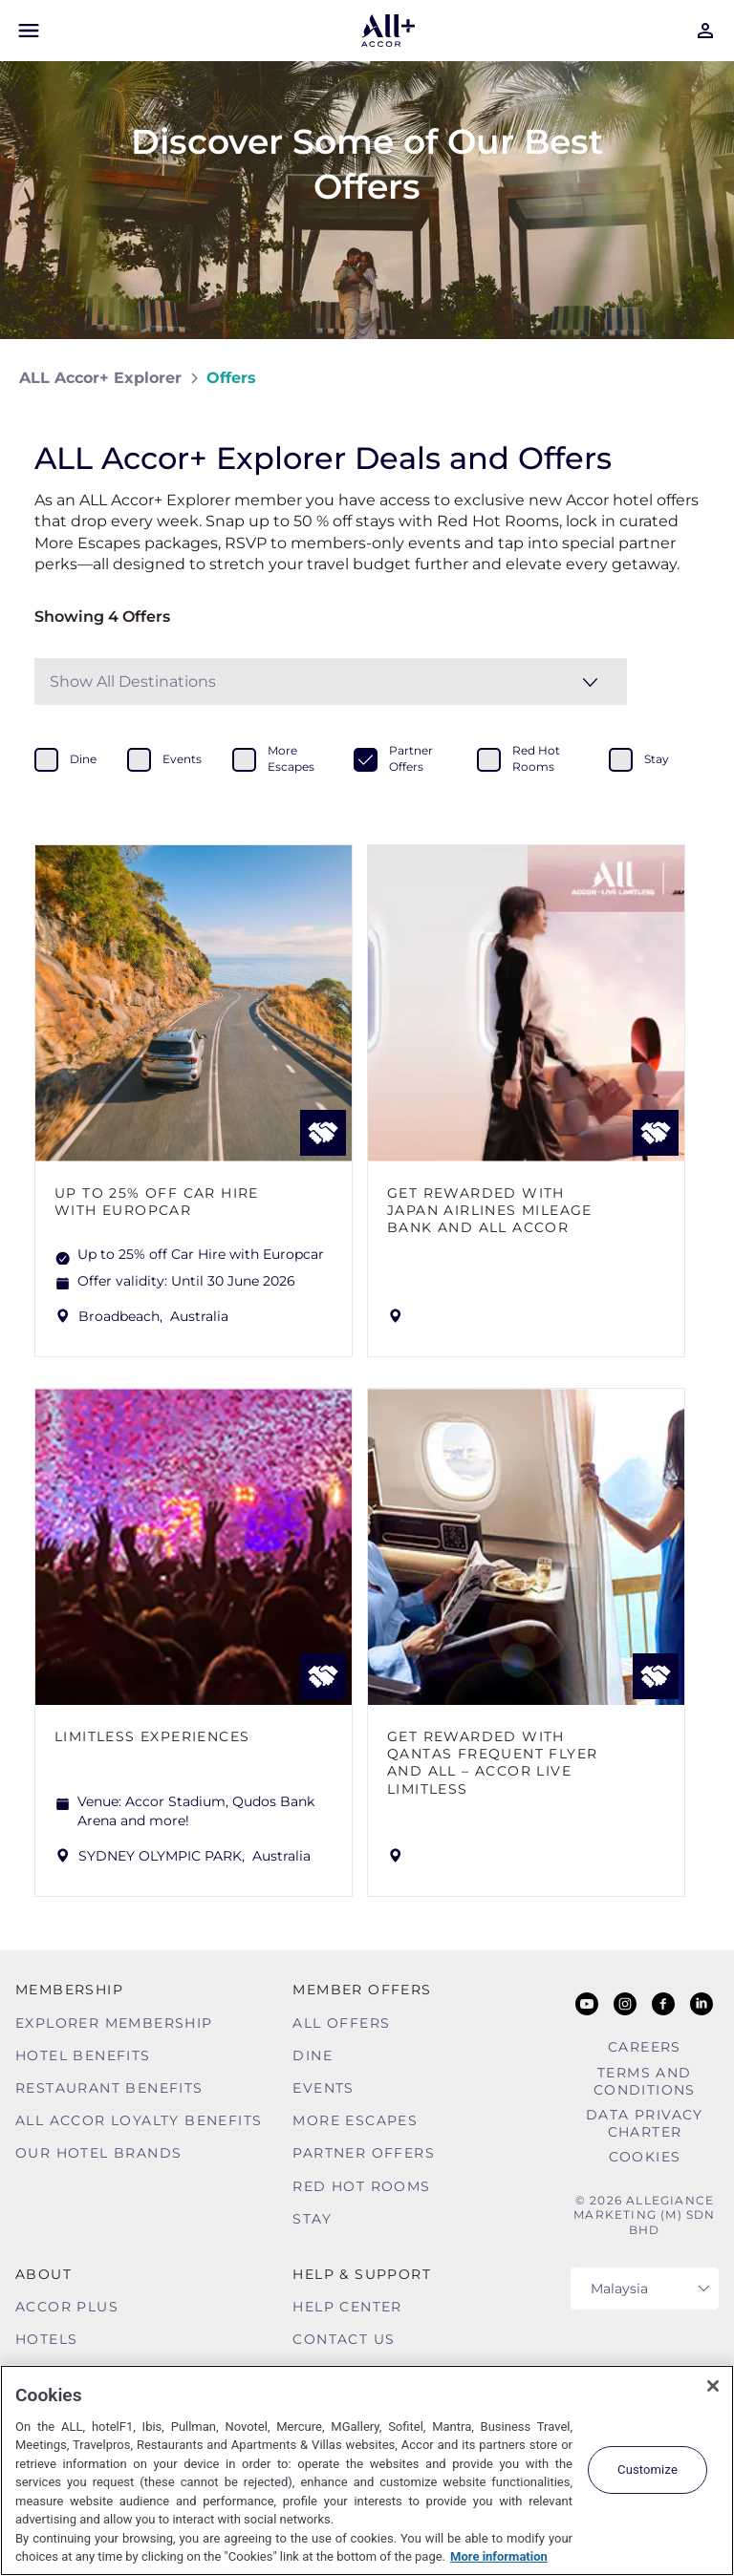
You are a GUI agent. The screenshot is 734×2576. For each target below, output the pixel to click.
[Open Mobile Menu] (28, 30)
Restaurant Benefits (109, 2088)
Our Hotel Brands (98, 2152)
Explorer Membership (114, 2023)
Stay (312, 2218)
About (43, 2274)
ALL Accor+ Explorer (100, 378)
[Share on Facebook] (696, 378)
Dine (312, 2055)
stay (656, 759)
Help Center (346, 2306)
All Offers (341, 2023)
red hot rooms (536, 758)
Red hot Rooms (361, 2186)
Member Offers (361, 1989)
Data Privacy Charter (644, 2123)
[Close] (713, 2386)
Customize (647, 2469)
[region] (367, 2470)
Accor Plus (67, 2306)
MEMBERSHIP (69, 1989)
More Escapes (355, 2120)
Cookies (645, 2156)
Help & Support (361, 2274)
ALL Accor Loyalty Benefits (138, 2120)
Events (323, 2088)
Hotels (46, 2339)
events (182, 759)
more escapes (291, 758)
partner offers (411, 758)
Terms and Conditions (645, 2081)
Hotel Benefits (83, 2055)
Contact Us (343, 2339)
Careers (644, 2046)
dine (83, 759)
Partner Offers (363, 2152)
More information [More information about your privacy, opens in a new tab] (499, 2556)
